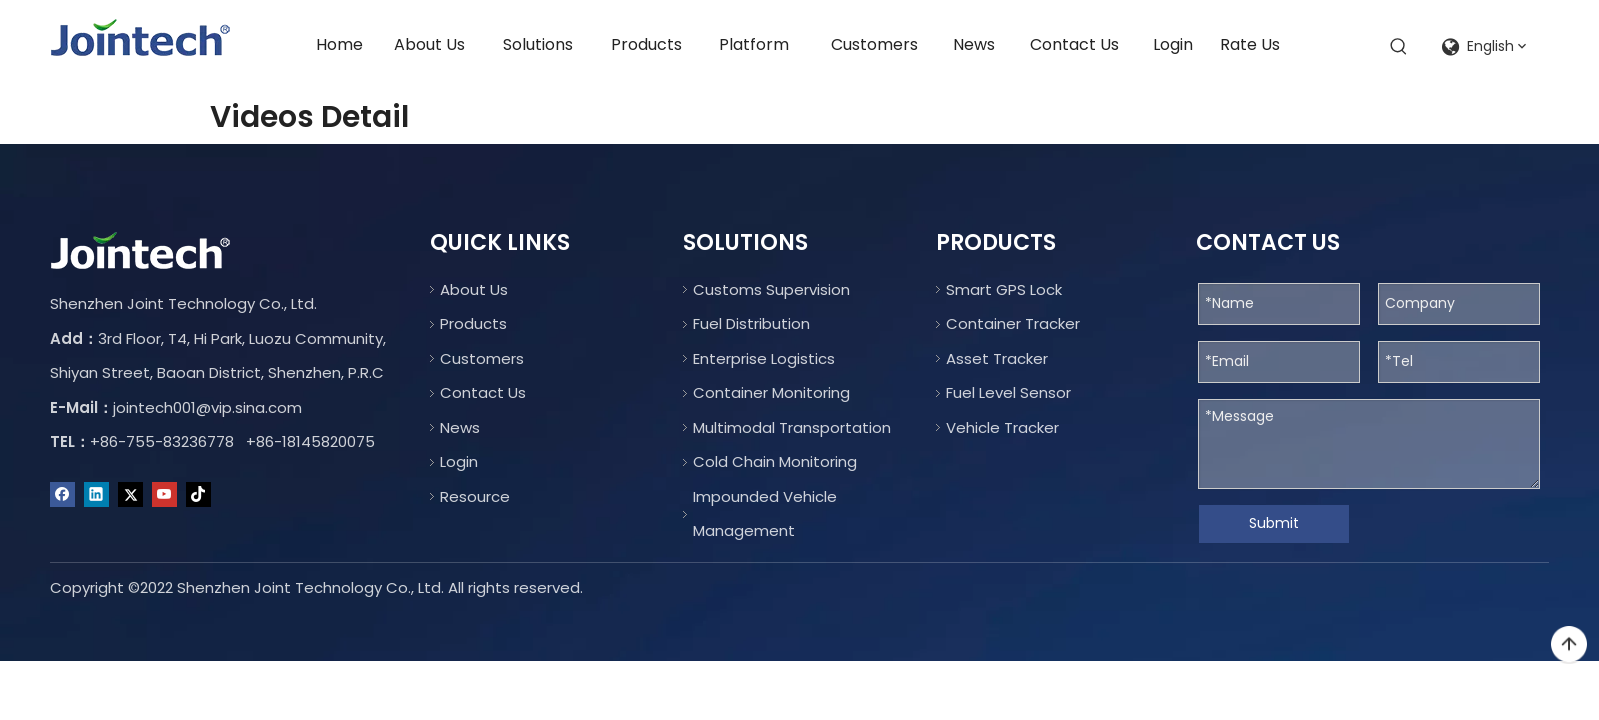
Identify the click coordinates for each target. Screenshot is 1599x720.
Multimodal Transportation (792, 427)
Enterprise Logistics (764, 358)
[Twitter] (130, 495)
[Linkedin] (96, 495)
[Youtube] (164, 495)
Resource (475, 496)
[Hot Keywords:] (1399, 47)
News (460, 427)
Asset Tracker (997, 358)
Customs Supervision (771, 289)
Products (473, 323)
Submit (1274, 523)
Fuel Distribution (751, 323)
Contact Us (483, 392)
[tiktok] (198, 495)
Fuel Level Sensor (1008, 392)
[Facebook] (62, 495)
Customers (482, 358)
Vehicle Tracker (1002, 427)
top (1569, 645)
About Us (474, 289)
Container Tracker (1013, 323)
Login (459, 461)
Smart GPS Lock (1004, 289)
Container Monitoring (771, 392)
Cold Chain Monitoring (775, 461)
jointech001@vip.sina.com (207, 407)
